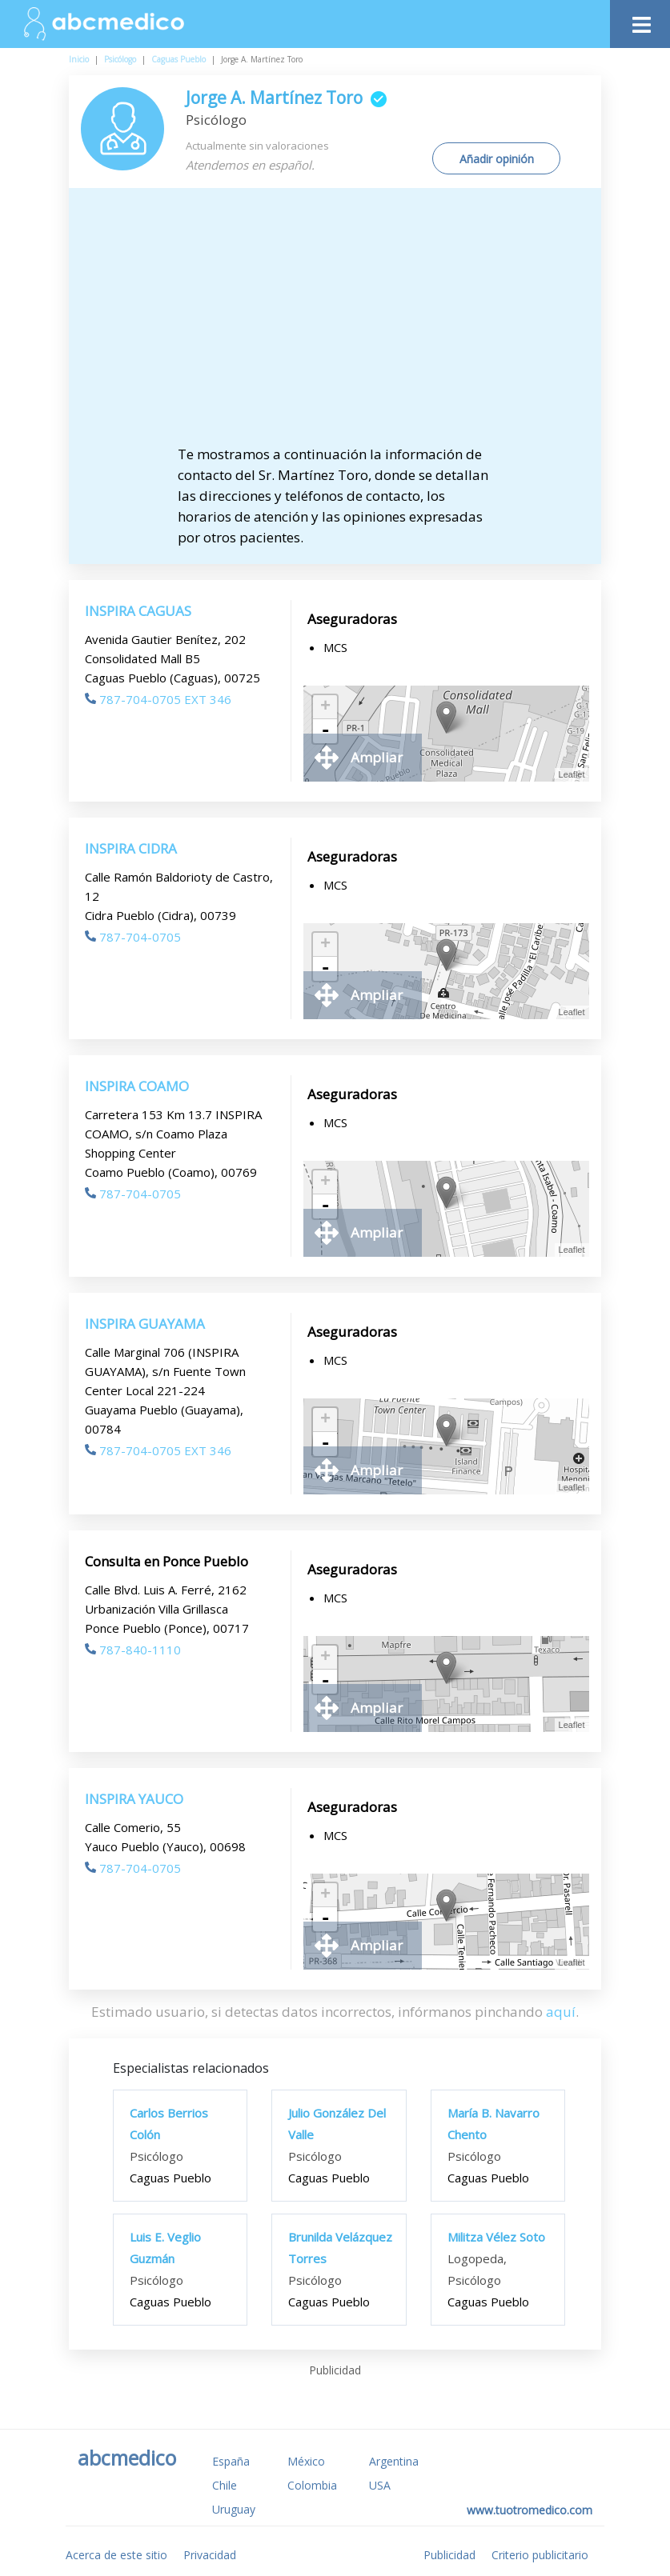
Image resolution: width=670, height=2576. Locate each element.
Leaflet (572, 774)
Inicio (79, 59)
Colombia (312, 2485)
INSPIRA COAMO (137, 1086)
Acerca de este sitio (116, 2554)
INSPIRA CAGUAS (138, 611)
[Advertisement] (348, 324)
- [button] (325, 731)
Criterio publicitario (539, 2554)
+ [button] (325, 707)
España (231, 2461)
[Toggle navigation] (640, 20)
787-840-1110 (133, 1650)
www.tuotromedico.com (529, 2510)
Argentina (394, 2461)
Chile (224, 2485)
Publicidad (449, 2554)
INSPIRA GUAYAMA (145, 1323)
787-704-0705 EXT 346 (158, 699)
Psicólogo (120, 59)
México (306, 2461)
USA (380, 2485)
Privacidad (209, 2554)
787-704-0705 (133, 937)
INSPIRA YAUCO (134, 1799)
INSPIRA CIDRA (131, 848)
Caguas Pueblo (178, 59)
